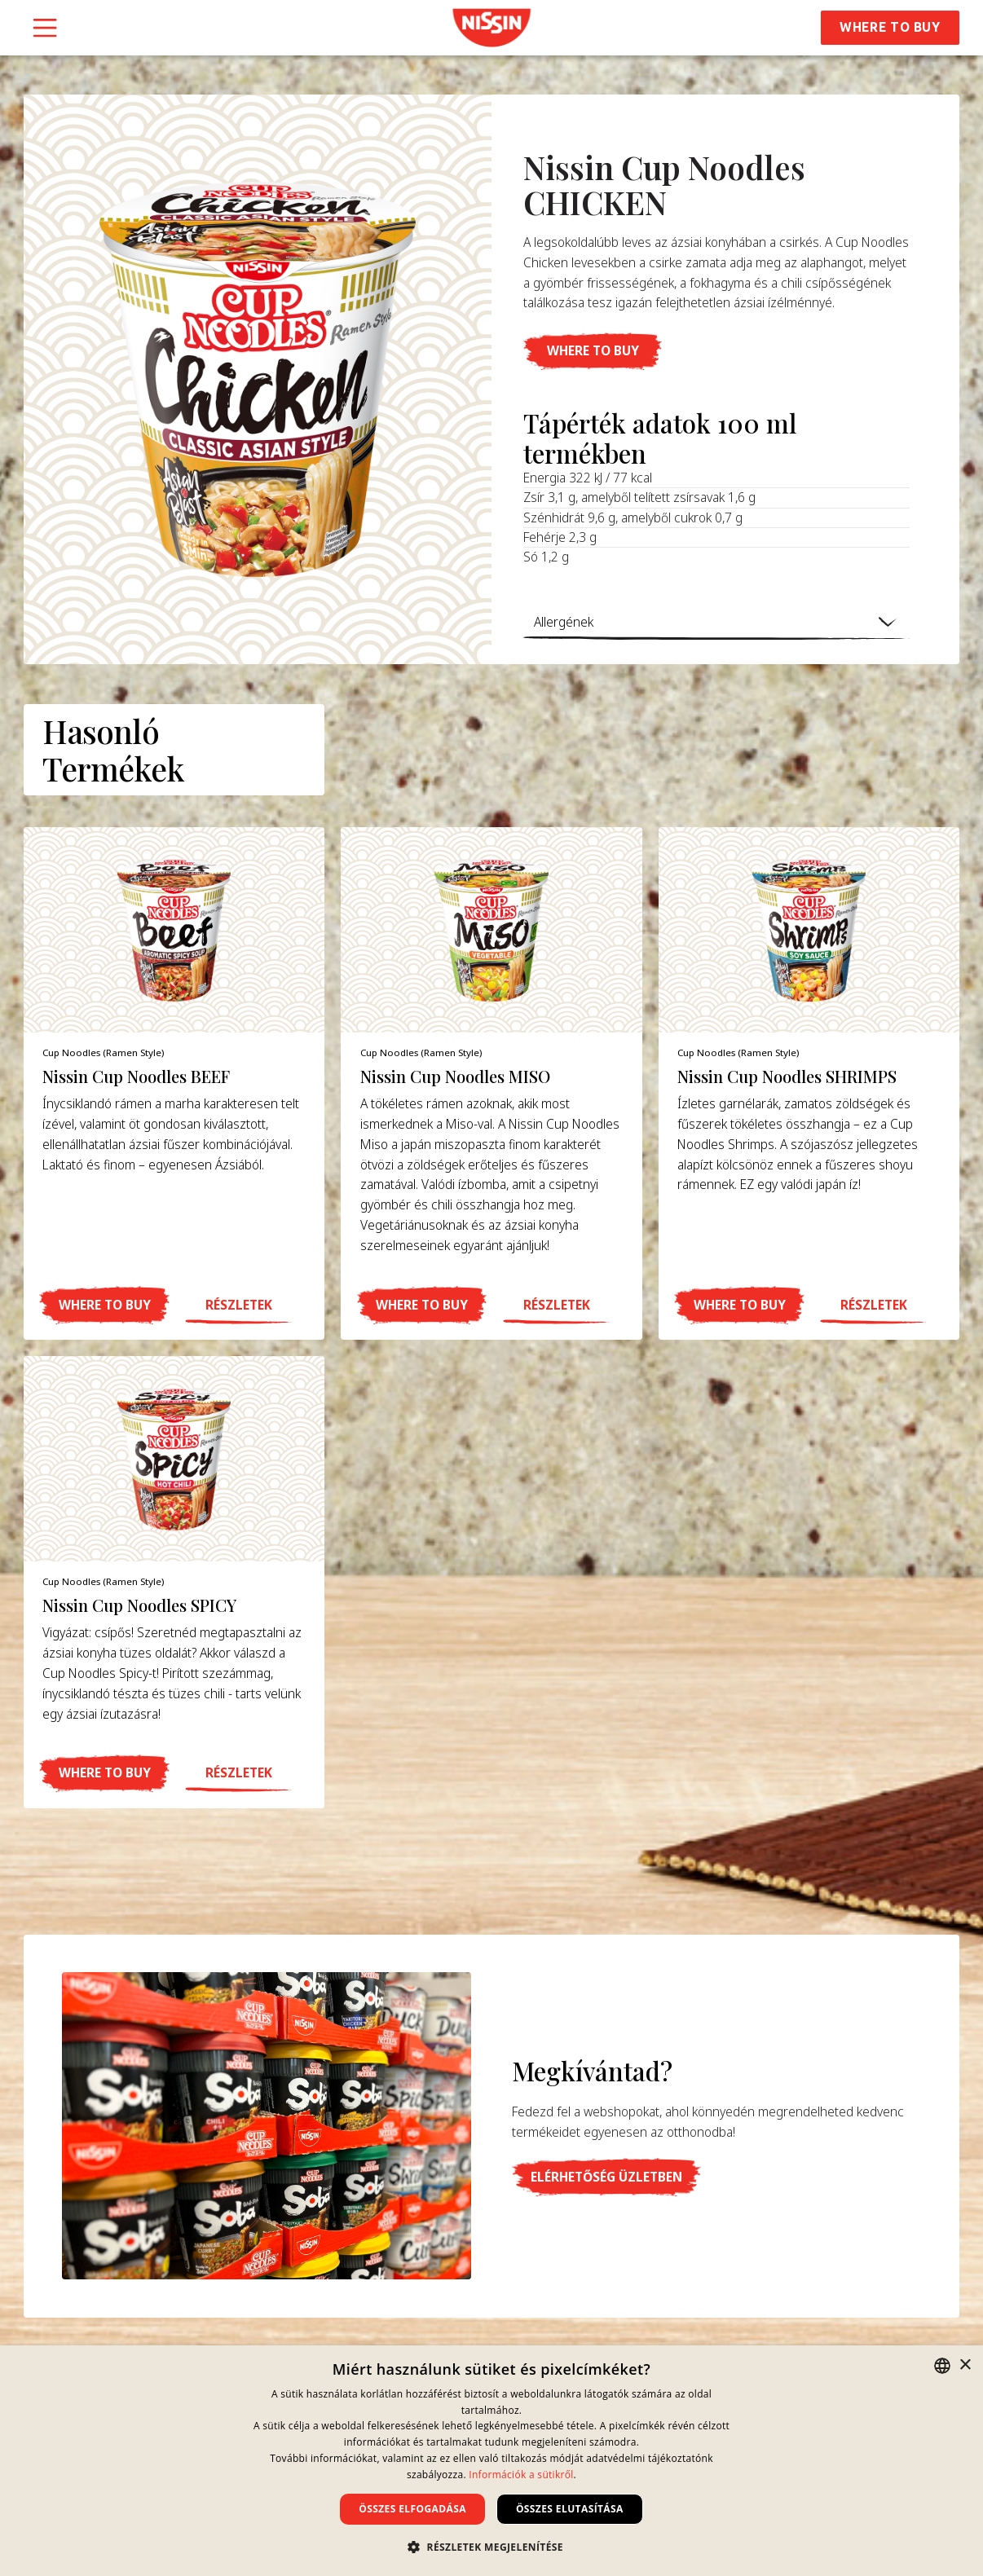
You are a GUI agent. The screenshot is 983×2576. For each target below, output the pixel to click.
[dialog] (491, 2460)
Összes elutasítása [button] (570, 2509)
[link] (491, 27)
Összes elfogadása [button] (412, 2509)
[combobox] (942, 2366)
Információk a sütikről (521, 2474)
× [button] (965, 2365)
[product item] (174, 1083)
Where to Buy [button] (890, 27)
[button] (593, 351)
